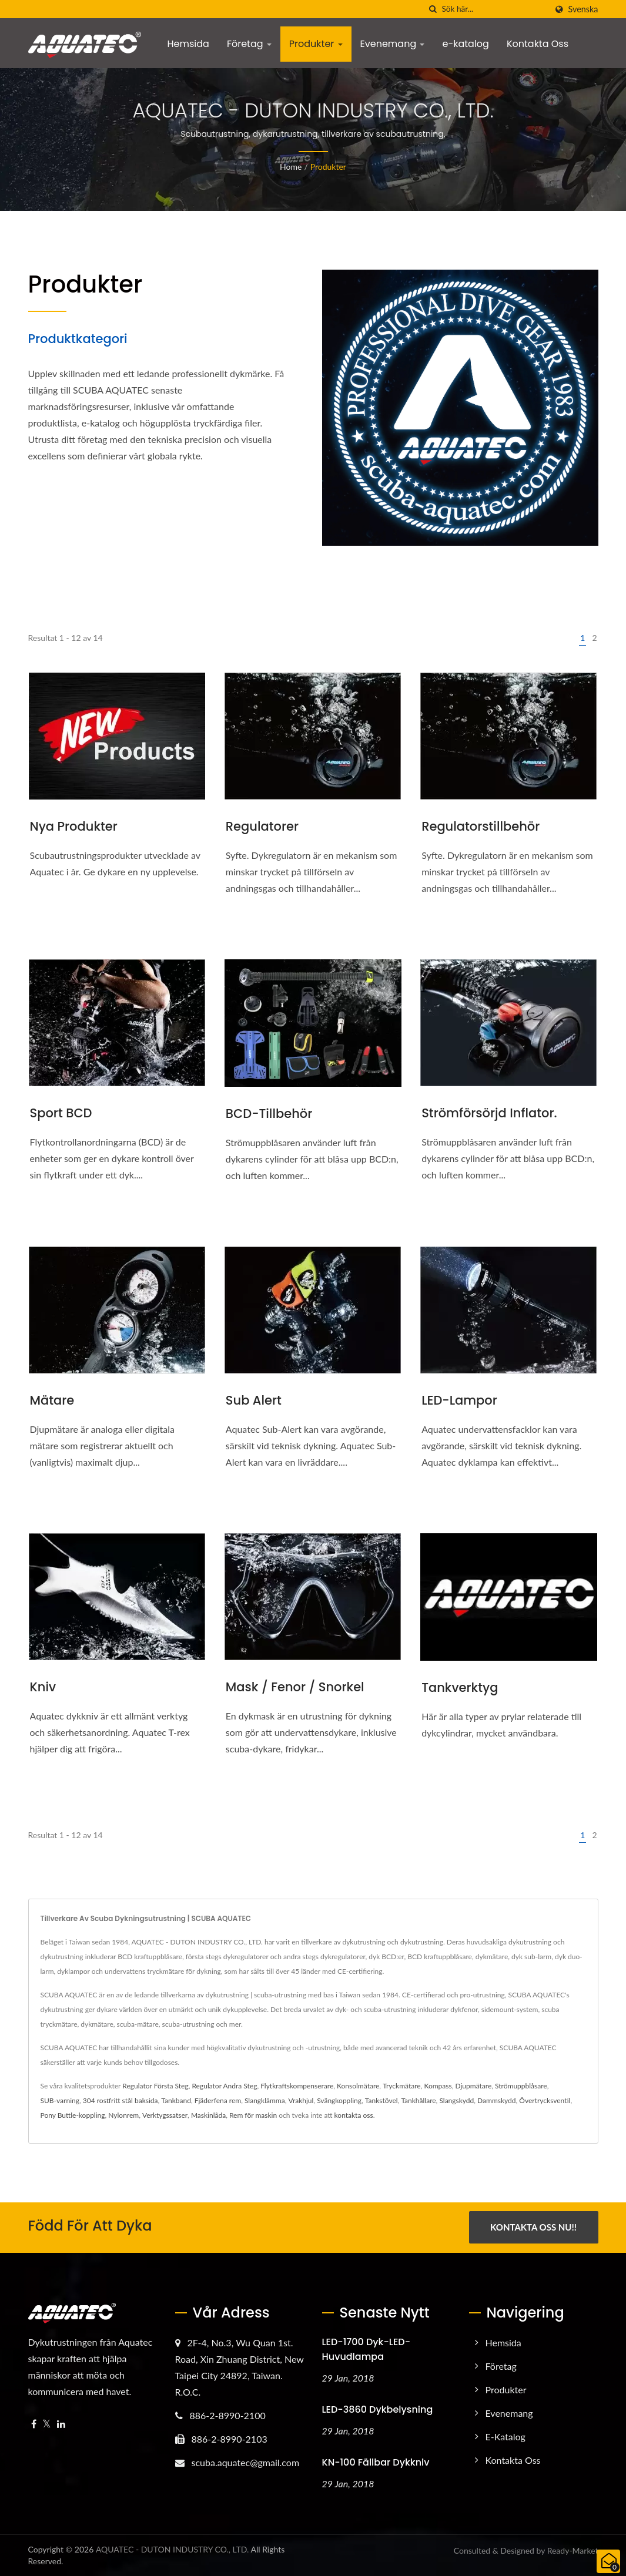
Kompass (437, 2085)
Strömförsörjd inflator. (489, 1112)
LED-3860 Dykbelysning (377, 2409)
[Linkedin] (61, 2423)
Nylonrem (123, 2115)
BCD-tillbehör (269, 1113)
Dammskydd (496, 2100)
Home (291, 167)
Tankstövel (381, 2100)
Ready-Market (572, 2550)
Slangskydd (456, 2100)
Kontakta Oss (537, 44)
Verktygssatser (165, 2115)
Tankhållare (418, 2100)
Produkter (316, 44)
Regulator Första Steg (155, 2085)
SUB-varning (60, 2100)
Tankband (176, 2100)
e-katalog (465, 44)
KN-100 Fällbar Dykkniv (376, 2461)
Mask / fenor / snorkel (295, 1686)
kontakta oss (353, 2115)
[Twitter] (46, 2423)
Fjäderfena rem (218, 2100)
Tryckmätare (401, 2085)
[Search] (494, 9)
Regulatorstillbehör (480, 826)
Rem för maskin (253, 2115)
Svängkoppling (339, 2100)
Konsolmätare (358, 2085)
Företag (249, 44)
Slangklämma (265, 2100)
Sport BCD (61, 1112)
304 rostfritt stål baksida (120, 2100)
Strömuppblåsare (521, 2085)
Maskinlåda (208, 2115)
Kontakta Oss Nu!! (533, 2227)
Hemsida (188, 44)
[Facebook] (33, 2423)
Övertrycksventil (544, 2100)
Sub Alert (254, 1400)
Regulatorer (262, 826)
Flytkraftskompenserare (296, 2085)
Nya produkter (74, 826)
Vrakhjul (300, 2100)
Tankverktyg (459, 1687)
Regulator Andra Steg (224, 2085)
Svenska (583, 9)
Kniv (43, 1686)
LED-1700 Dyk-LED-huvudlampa (366, 2349)
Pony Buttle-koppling (73, 2115)
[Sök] (433, 9)
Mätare (52, 1400)
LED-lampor (459, 1400)
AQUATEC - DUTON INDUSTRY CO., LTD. (172, 2549)
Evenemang (392, 44)
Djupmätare (473, 2085)
